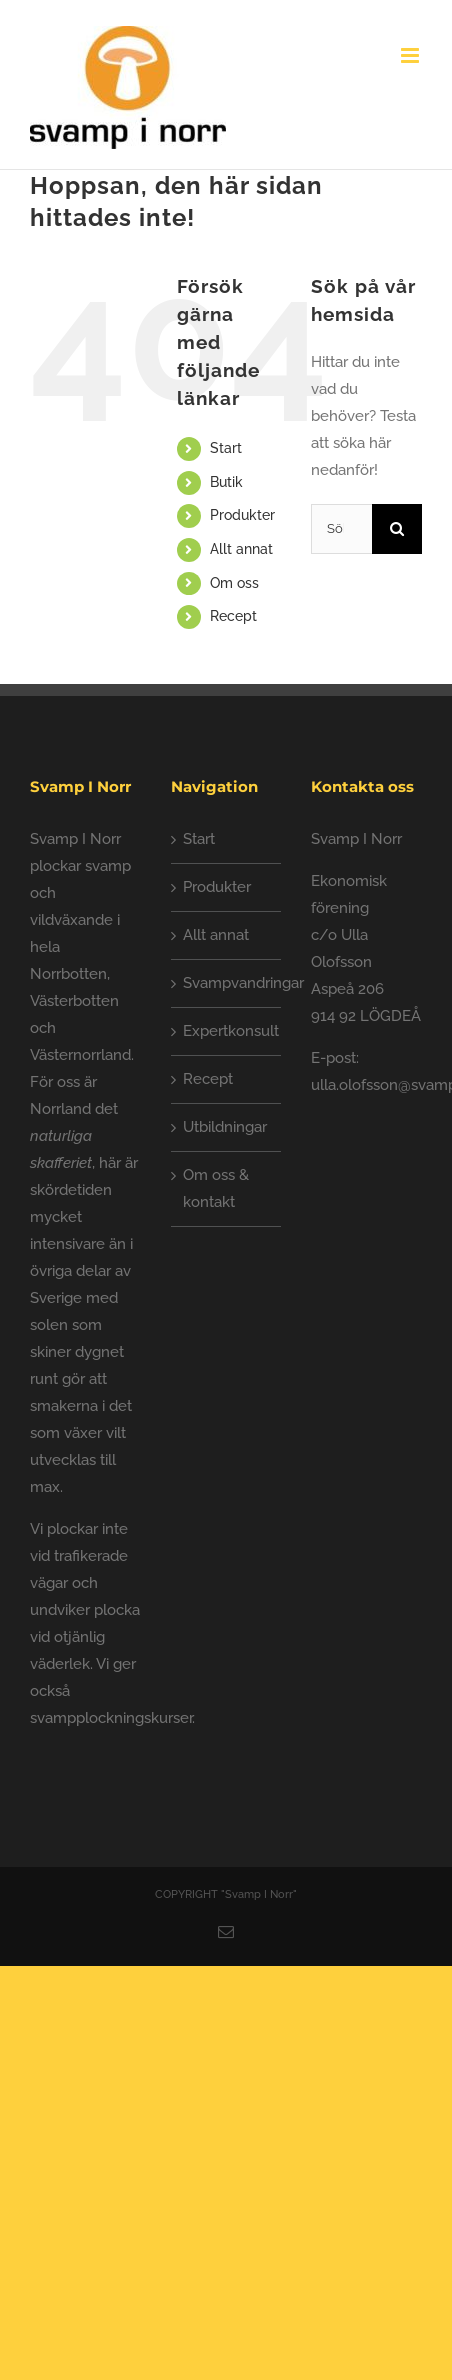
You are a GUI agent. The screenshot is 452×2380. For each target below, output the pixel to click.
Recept (233, 616)
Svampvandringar (227, 983)
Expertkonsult (227, 1031)
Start (226, 448)
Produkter (242, 515)
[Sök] (397, 529)
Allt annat (241, 549)
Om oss (234, 583)
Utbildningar (225, 1127)
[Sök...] (341, 529)
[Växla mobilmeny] (411, 55)
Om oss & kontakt (216, 1188)
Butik (226, 482)
